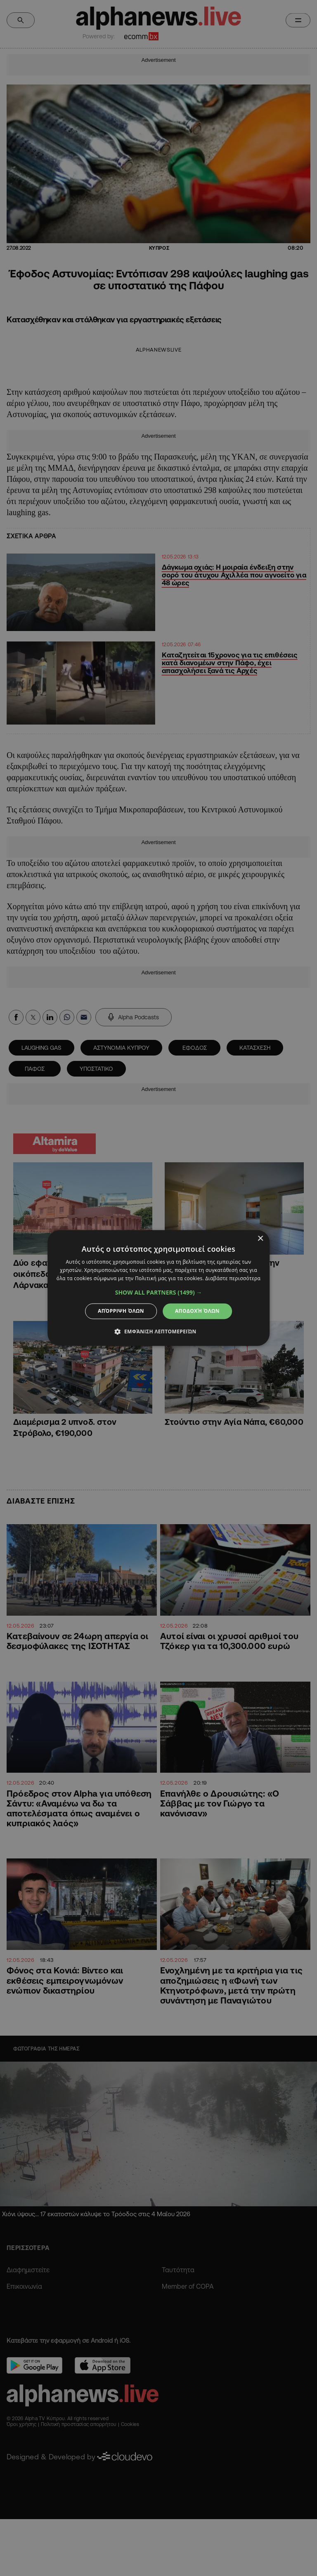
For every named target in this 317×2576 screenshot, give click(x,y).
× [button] (260, 1239)
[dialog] (158, 1288)
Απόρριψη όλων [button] (121, 1310)
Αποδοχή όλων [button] (197, 1310)
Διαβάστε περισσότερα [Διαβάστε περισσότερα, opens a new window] (232, 1278)
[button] (158, 1292)
